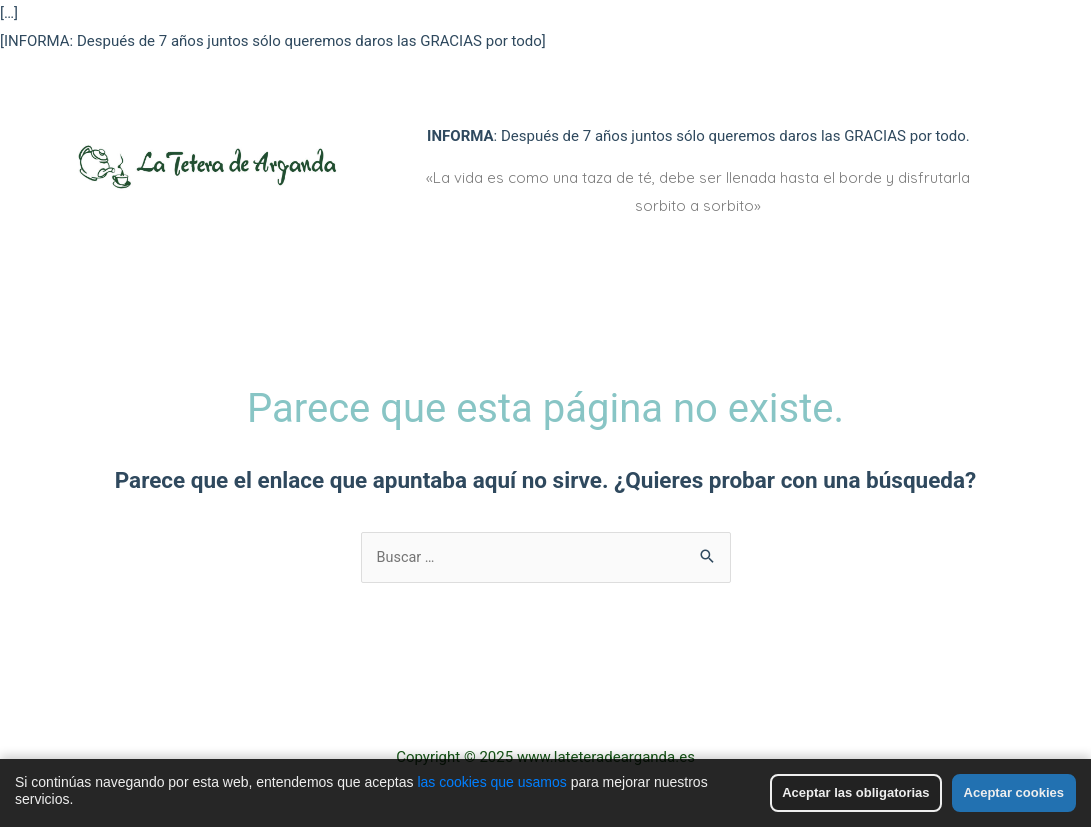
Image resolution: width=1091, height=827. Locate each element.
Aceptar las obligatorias (855, 792)
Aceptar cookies (1014, 792)
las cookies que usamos (491, 782)
